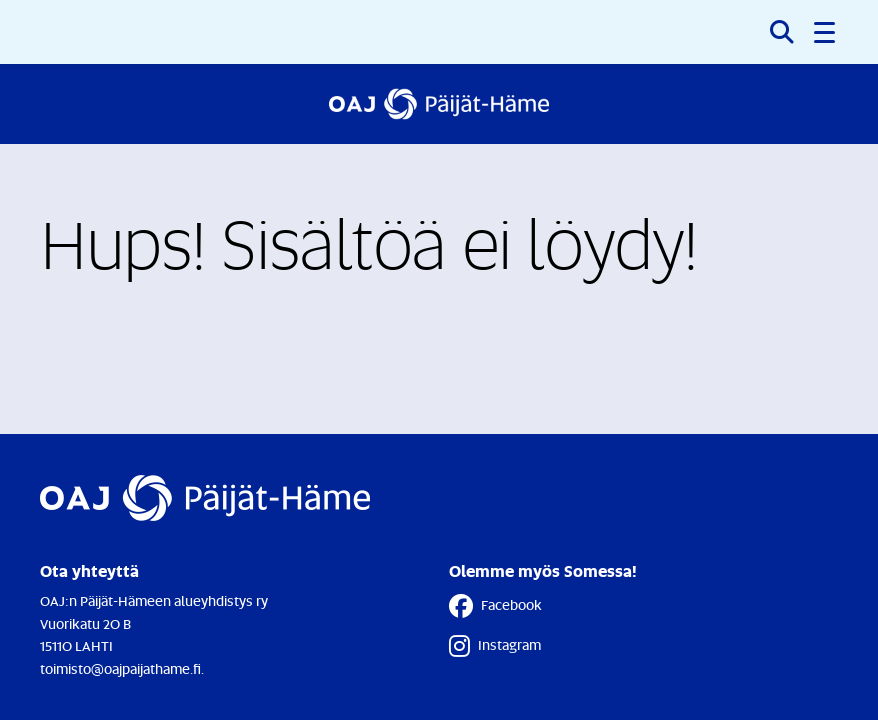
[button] (826, 32)
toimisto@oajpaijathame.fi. (122, 668)
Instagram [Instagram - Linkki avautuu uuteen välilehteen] (495, 646)
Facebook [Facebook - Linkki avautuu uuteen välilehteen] (495, 606)
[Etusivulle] (439, 104)
